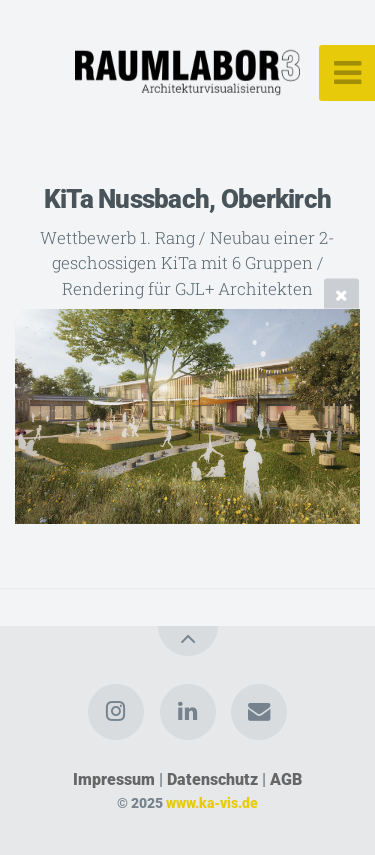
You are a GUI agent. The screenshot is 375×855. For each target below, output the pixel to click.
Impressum (114, 779)
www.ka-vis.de (212, 803)
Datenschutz (212, 779)
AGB (286, 779)
